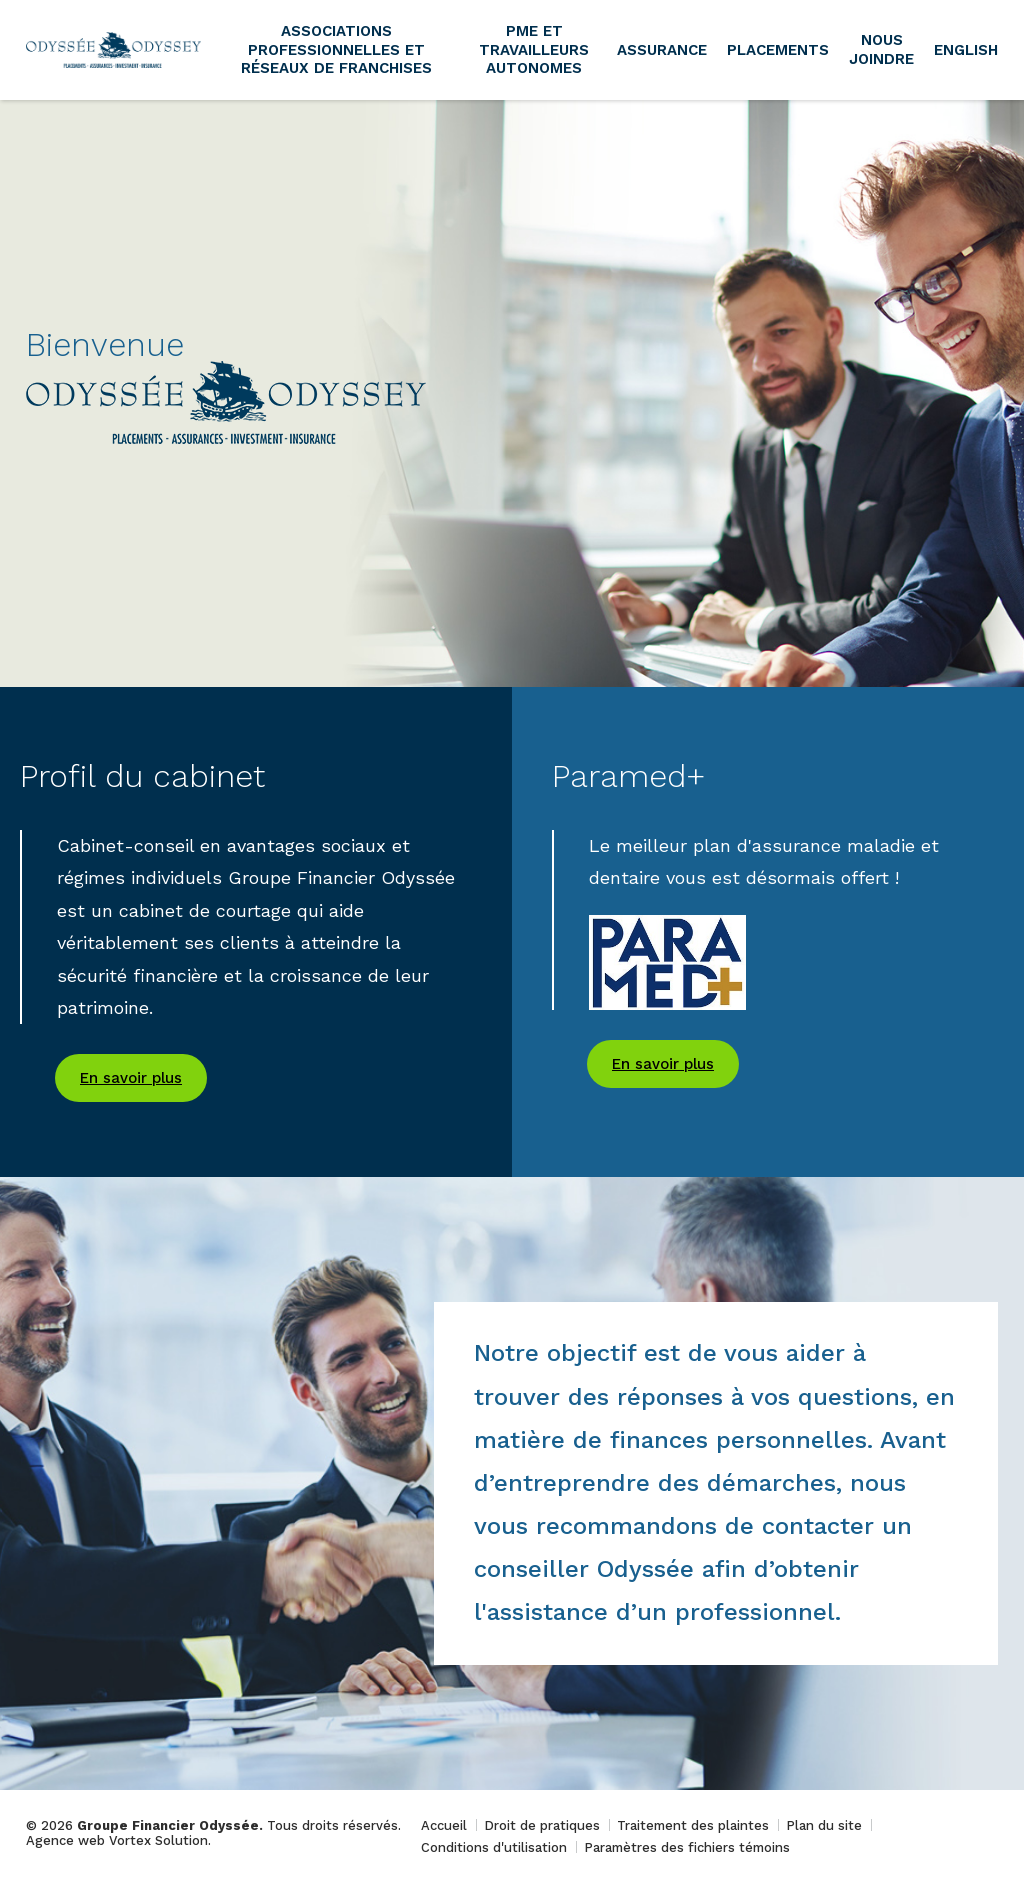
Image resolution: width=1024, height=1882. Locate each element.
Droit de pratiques (542, 1825)
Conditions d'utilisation (494, 1847)
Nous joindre (881, 49)
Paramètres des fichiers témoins (687, 1847)
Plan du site (824, 1825)
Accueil (444, 1825)
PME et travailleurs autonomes (534, 50)
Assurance (662, 50)
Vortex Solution (158, 1840)
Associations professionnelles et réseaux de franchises (336, 50)
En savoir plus (131, 1078)
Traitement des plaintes (693, 1825)
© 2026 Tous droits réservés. (213, 1825)
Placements (778, 50)
